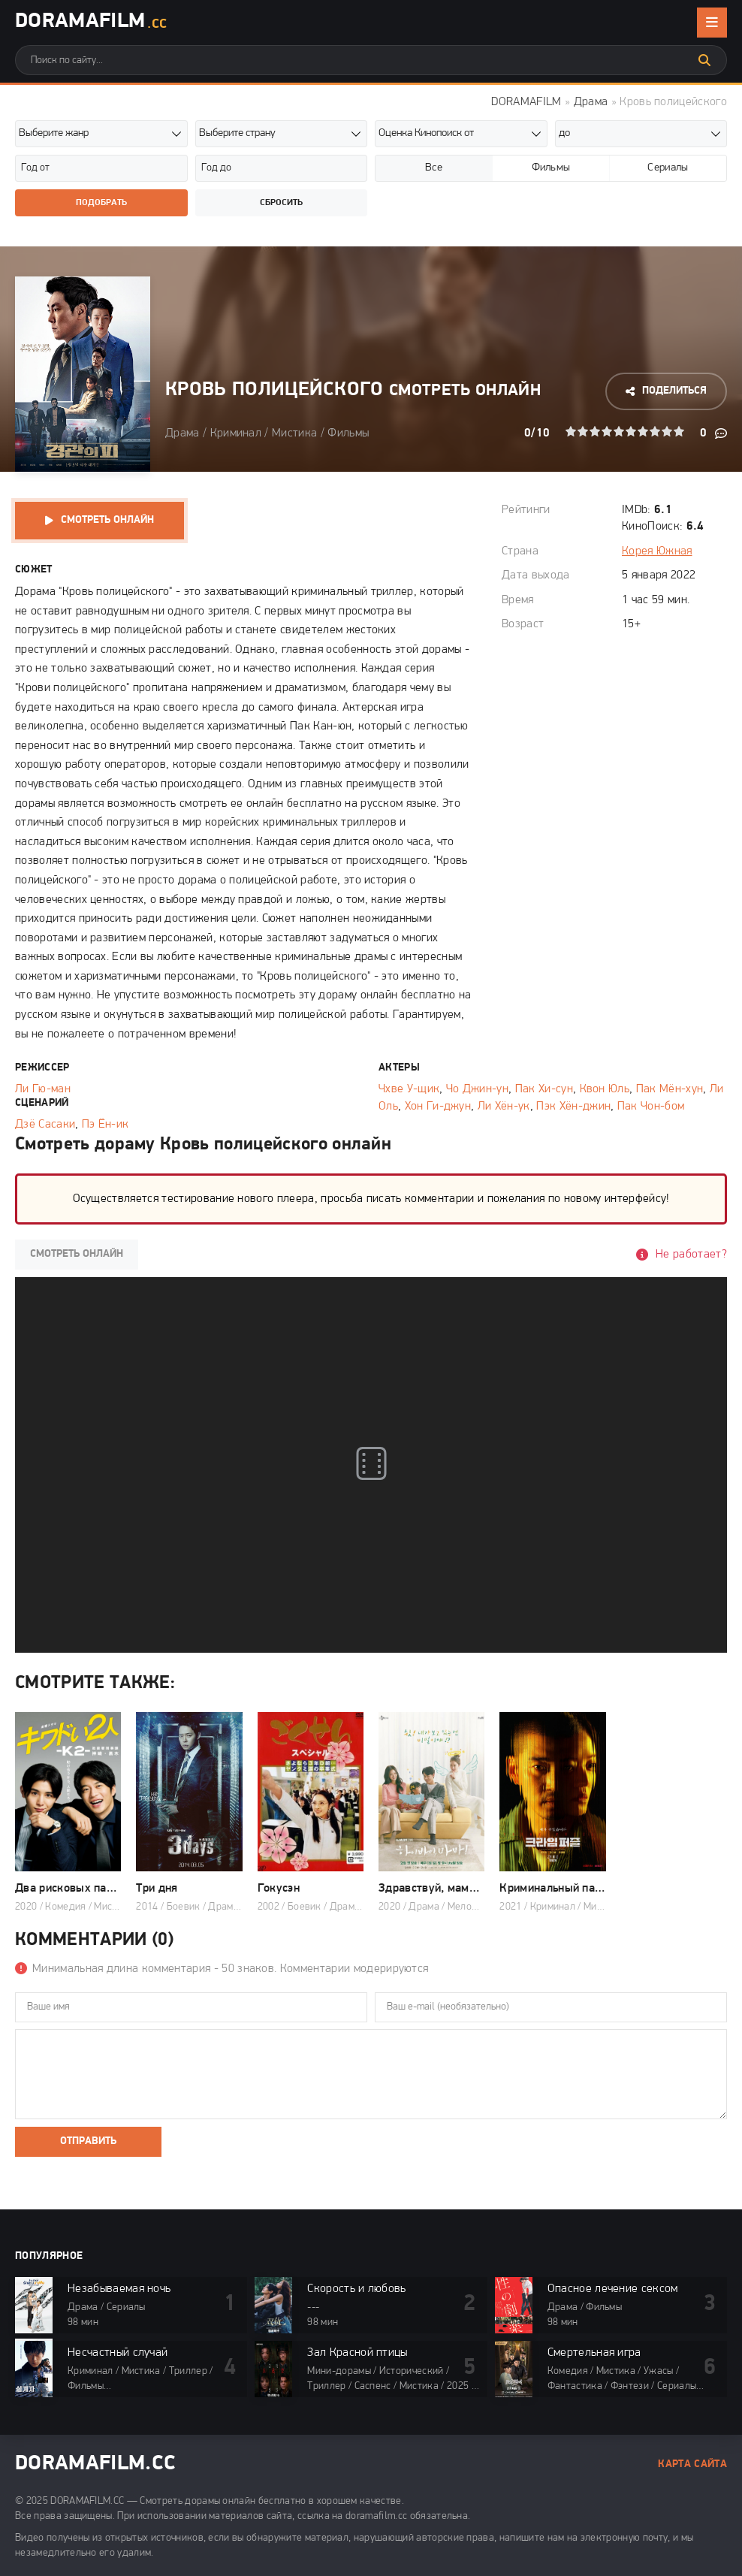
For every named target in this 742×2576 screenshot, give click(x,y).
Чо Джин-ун (477, 1089)
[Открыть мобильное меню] (712, 23)
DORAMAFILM (526, 102)
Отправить (88, 2141)
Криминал (236, 433)
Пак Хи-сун (544, 1089)
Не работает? (691, 1255)
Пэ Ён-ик (105, 1125)
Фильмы (348, 433)
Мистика (294, 433)
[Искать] (704, 60)
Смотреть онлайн (107, 520)
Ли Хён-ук (504, 1107)
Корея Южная (657, 551)
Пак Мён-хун (670, 1089)
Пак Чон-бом (651, 1107)
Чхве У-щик (409, 1089)
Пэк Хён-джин (573, 1107)
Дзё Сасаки (45, 1125)
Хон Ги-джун (438, 1107)
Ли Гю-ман (43, 1089)
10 (679, 431)
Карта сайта (692, 2464)
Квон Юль (605, 1089)
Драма (591, 102)
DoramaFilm (91, 22)
